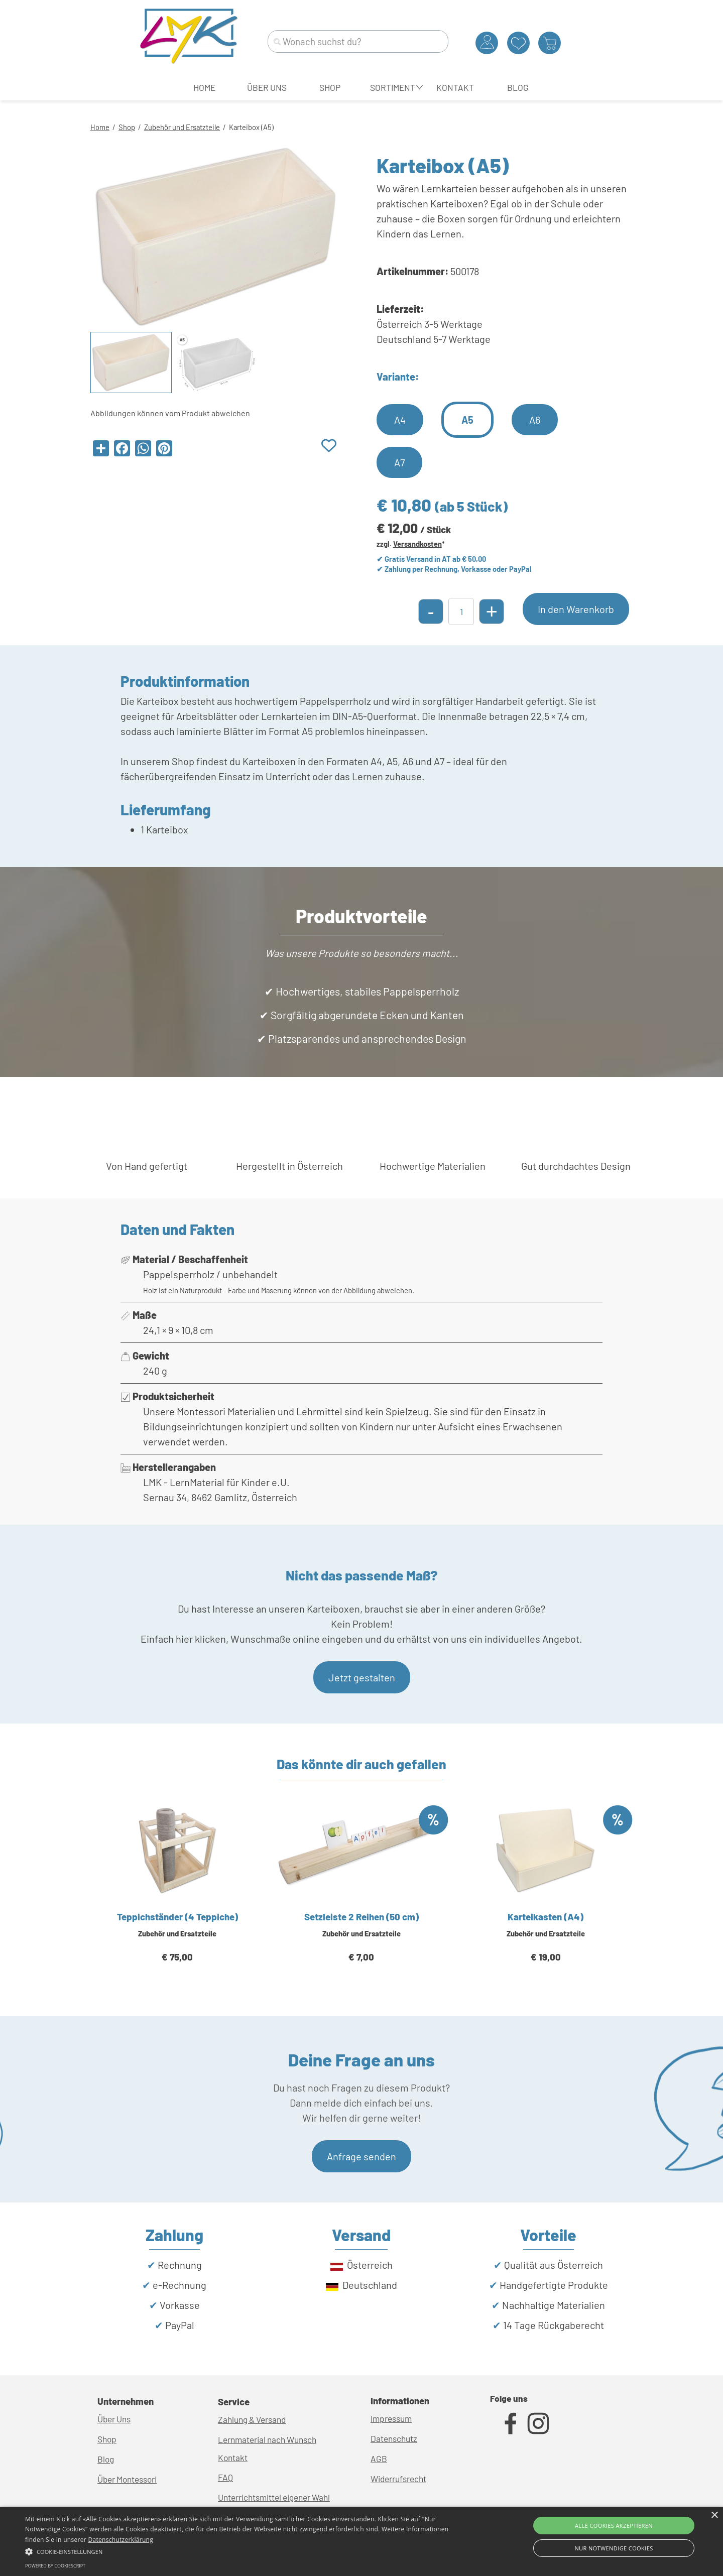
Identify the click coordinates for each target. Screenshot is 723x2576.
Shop (126, 127)
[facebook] (510, 2423)
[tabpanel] (361, 126)
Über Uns (114, 2419)
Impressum (391, 2418)
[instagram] (538, 2423)
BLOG (518, 87)
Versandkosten (417, 543)
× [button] (714, 2515)
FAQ (225, 2477)
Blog (105, 2459)
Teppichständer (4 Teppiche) (177, 1916)
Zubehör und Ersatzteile (182, 127)
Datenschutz (394, 2438)
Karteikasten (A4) (545, 1916)
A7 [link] (399, 462)
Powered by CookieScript (55, 2565)
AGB (379, 2459)
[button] (243, 2550)
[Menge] (461, 611)
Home (99, 127)
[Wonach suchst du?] (358, 41)
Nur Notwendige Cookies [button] (613, 2548)
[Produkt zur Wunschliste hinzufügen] (328, 446)
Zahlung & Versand (252, 2419)
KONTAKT (455, 87)
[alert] (361, 2541)
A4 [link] (400, 420)
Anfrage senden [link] (361, 2156)
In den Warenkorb (576, 609)
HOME (204, 87)
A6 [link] (534, 420)
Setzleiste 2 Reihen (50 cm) (361, 1916)
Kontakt (233, 2457)
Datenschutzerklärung (120, 2539)
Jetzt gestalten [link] (361, 1677)
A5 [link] (467, 420)
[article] (177, 1895)
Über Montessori (127, 2479)
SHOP (329, 87)
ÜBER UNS (267, 87)
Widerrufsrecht (398, 2479)
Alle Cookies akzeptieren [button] (614, 2525)
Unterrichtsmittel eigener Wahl (274, 2497)
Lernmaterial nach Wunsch (267, 2439)
